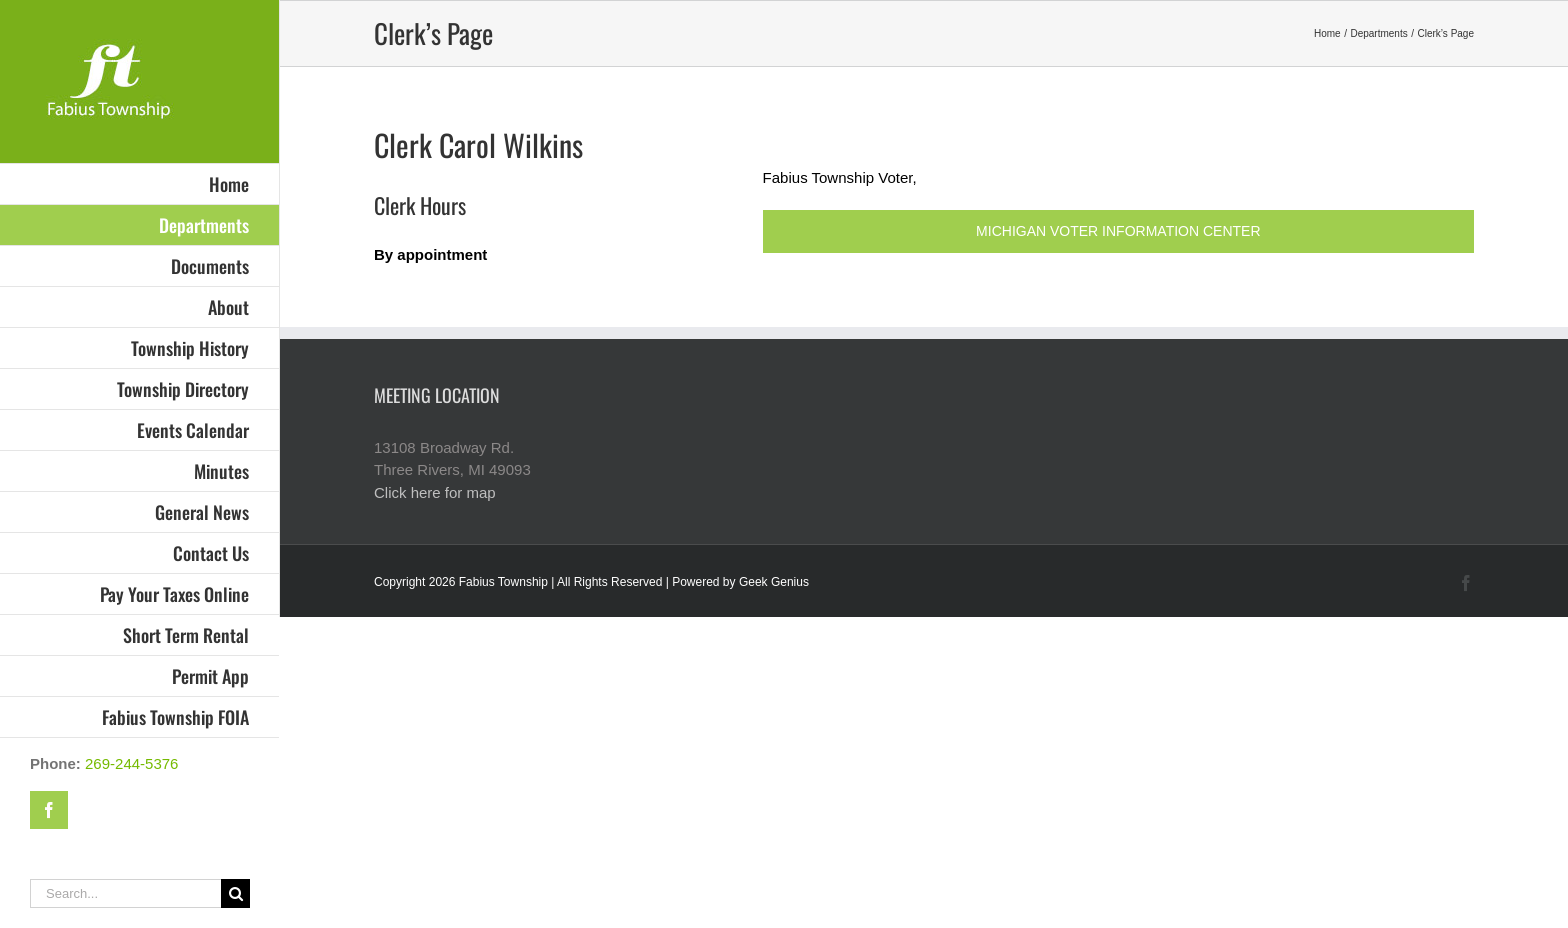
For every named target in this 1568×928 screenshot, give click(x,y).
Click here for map (435, 492)
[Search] (235, 893)
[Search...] (125, 893)
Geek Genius (774, 582)
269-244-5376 (131, 763)
